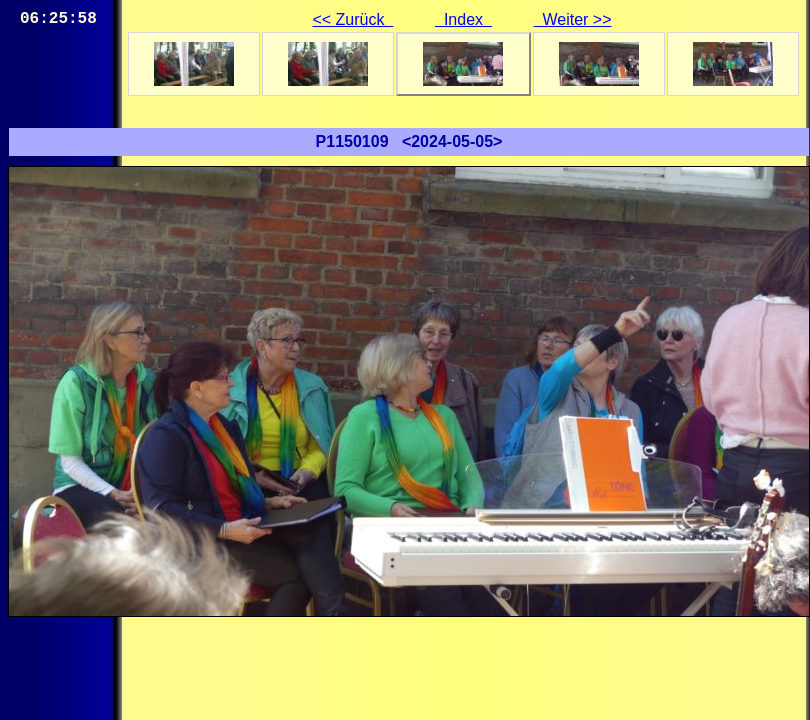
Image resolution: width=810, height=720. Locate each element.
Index (463, 19)
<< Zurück (352, 19)
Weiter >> (573, 19)
